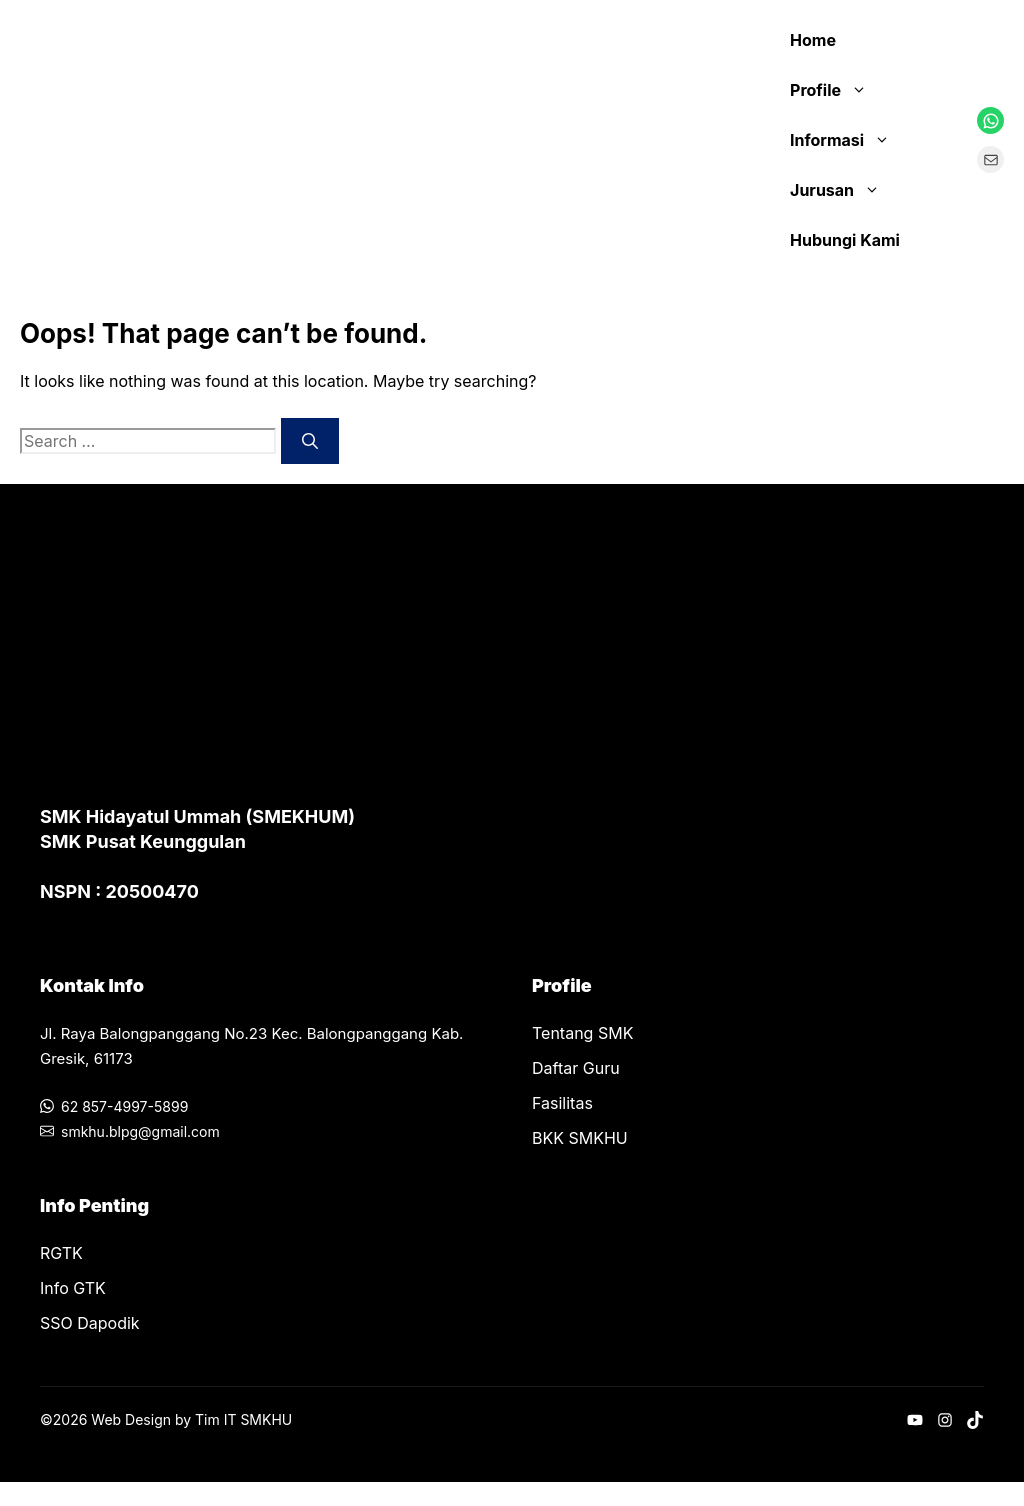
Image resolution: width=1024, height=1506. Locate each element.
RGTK (61, 1253)
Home (813, 40)
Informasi (850, 140)
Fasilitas (562, 1103)
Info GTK (73, 1288)
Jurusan (845, 190)
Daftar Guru (576, 1068)
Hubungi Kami (845, 240)
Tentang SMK (582, 1033)
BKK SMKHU (580, 1138)
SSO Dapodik (90, 1323)
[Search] (310, 441)
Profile (838, 90)
